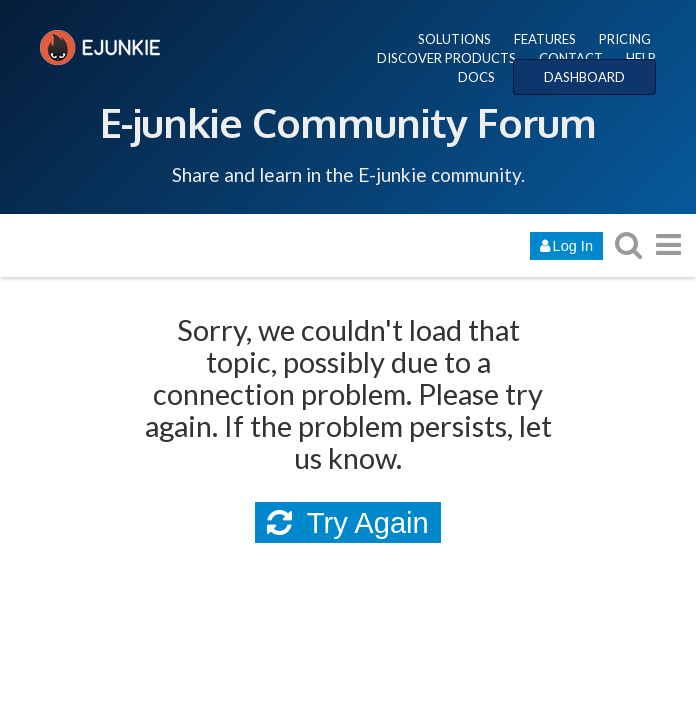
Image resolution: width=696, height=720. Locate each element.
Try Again (348, 523)
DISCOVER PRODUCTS (446, 58)
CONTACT (571, 58)
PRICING (625, 39)
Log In (566, 246)
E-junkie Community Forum (348, 122)
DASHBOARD (584, 77)
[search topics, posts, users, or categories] (628, 244)
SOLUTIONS (454, 39)
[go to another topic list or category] (668, 244)
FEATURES (545, 39)
